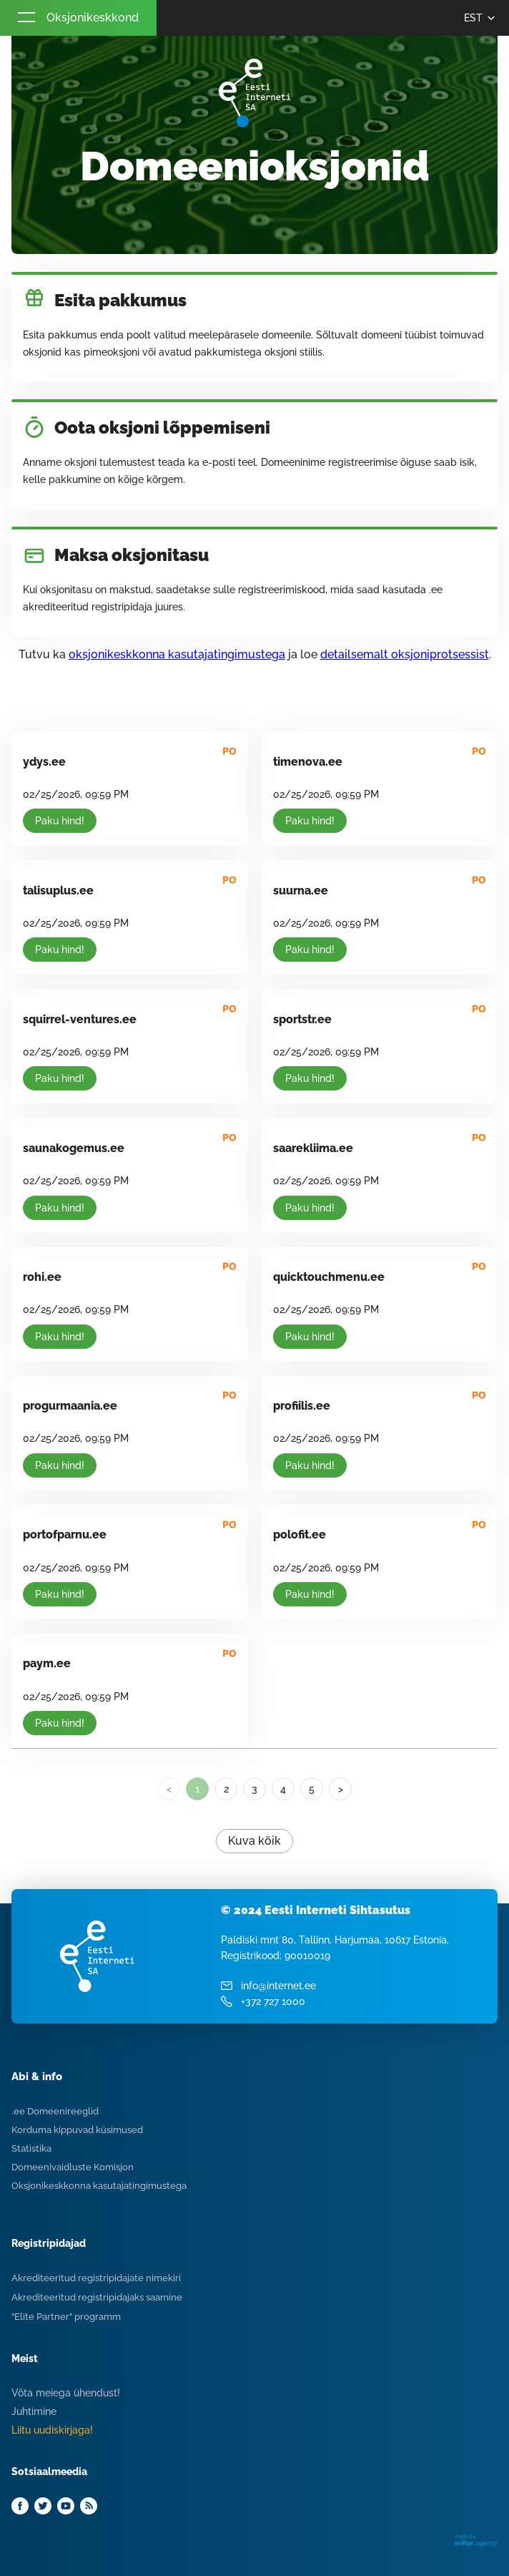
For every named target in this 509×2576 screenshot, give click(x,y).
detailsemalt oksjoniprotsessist (404, 654)
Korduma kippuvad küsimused (77, 2129)
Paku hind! (59, 820)
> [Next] (340, 1789)
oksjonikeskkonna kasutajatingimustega (177, 654)
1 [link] (197, 1789)
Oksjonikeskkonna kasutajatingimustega (99, 2185)
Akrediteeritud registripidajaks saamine (96, 2297)
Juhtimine (33, 2411)
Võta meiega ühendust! (65, 2393)
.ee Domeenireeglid (55, 2111)
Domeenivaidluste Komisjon (72, 2167)
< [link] (169, 1789)
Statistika (31, 2148)
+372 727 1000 (273, 2001)
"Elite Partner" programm (66, 2316)
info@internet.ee (278, 1985)
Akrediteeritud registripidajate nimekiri (96, 2278)
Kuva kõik (254, 1841)
